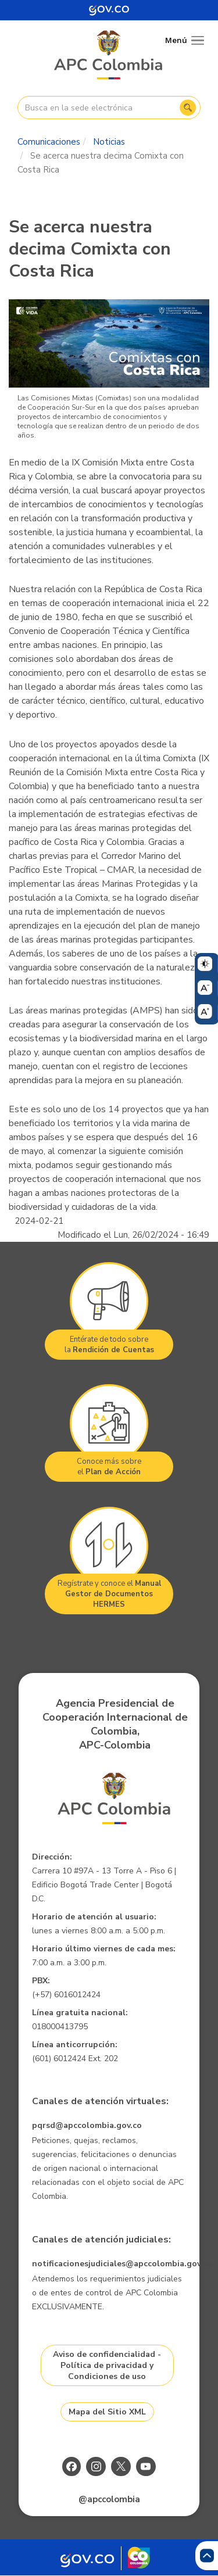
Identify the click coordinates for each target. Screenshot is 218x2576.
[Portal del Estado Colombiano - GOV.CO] (109, 10)
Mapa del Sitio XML (107, 2411)
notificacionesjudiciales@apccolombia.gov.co (122, 2263)
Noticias (109, 142)
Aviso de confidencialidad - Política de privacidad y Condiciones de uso (107, 2365)
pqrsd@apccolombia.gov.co (87, 2125)
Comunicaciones (48, 142)
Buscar (187, 107)
